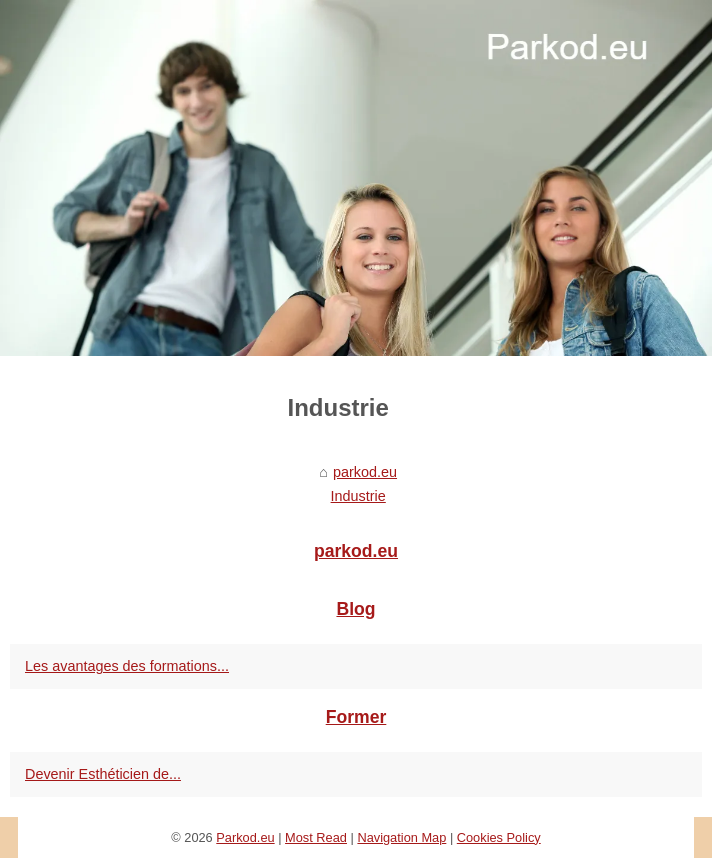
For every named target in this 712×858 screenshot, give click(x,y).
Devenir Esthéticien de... (103, 774)
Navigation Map (401, 837)
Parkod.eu (245, 837)
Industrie (358, 496)
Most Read (316, 837)
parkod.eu (365, 472)
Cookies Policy (499, 837)
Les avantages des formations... (127, 666)
